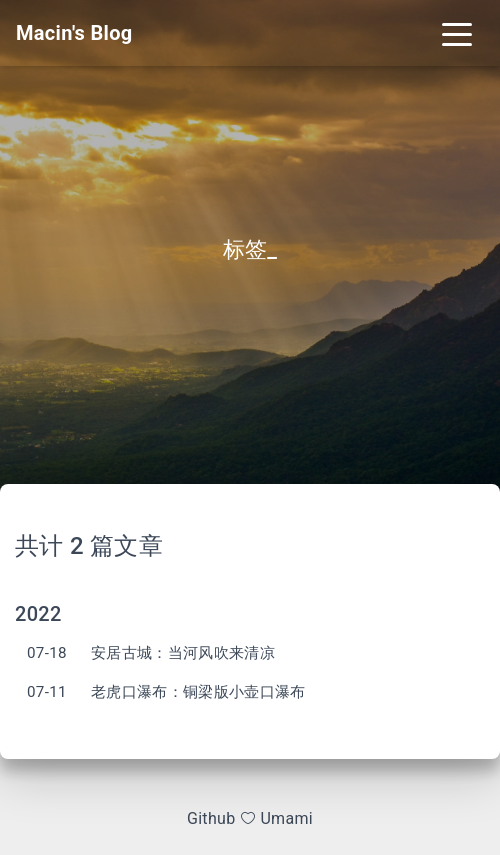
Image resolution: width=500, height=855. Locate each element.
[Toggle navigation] (457, 33)
